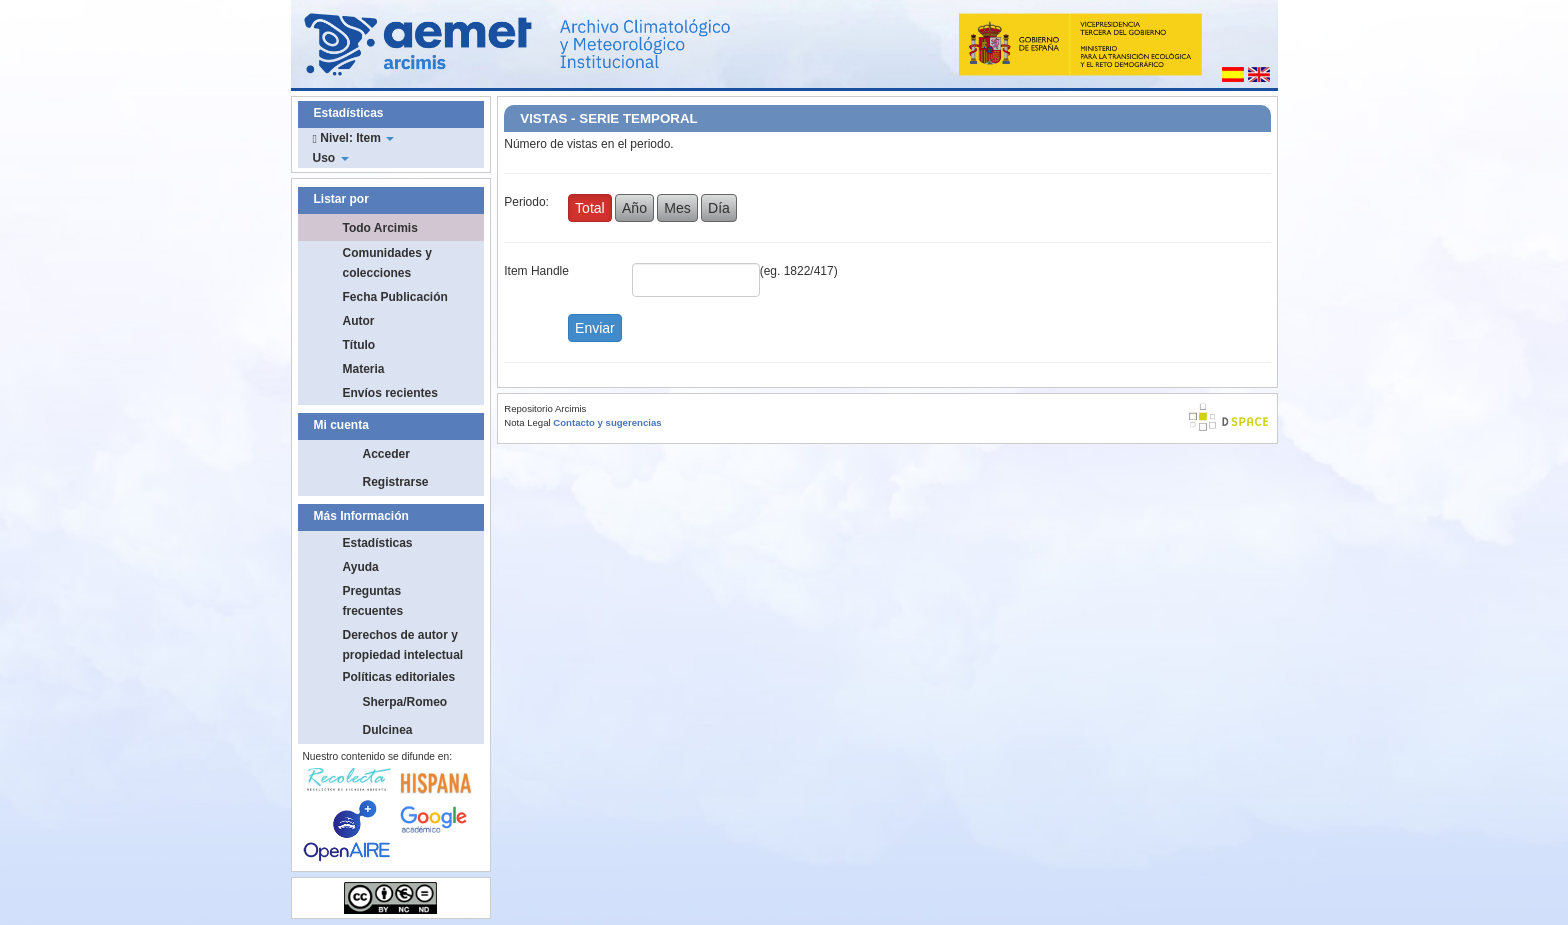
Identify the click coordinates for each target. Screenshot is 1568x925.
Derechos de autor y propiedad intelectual (403, 645)
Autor (359, 321)
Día (719, 208)
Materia (364, 369)
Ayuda (361, 567)
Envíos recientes (390, 393)
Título (359, 345)
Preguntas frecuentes (373, 601)
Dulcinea (388, 730)
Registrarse (396, 482)
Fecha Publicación (395, 297)
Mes (677, 208)
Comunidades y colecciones (387, 263)
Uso (331, 158)
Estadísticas (378, 543)
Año (634, 208)
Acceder (386, 454)
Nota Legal (527, 422)
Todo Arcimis (380, 228)
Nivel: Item (354, 138)
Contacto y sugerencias (607, 422)
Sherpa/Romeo (405, 702)
